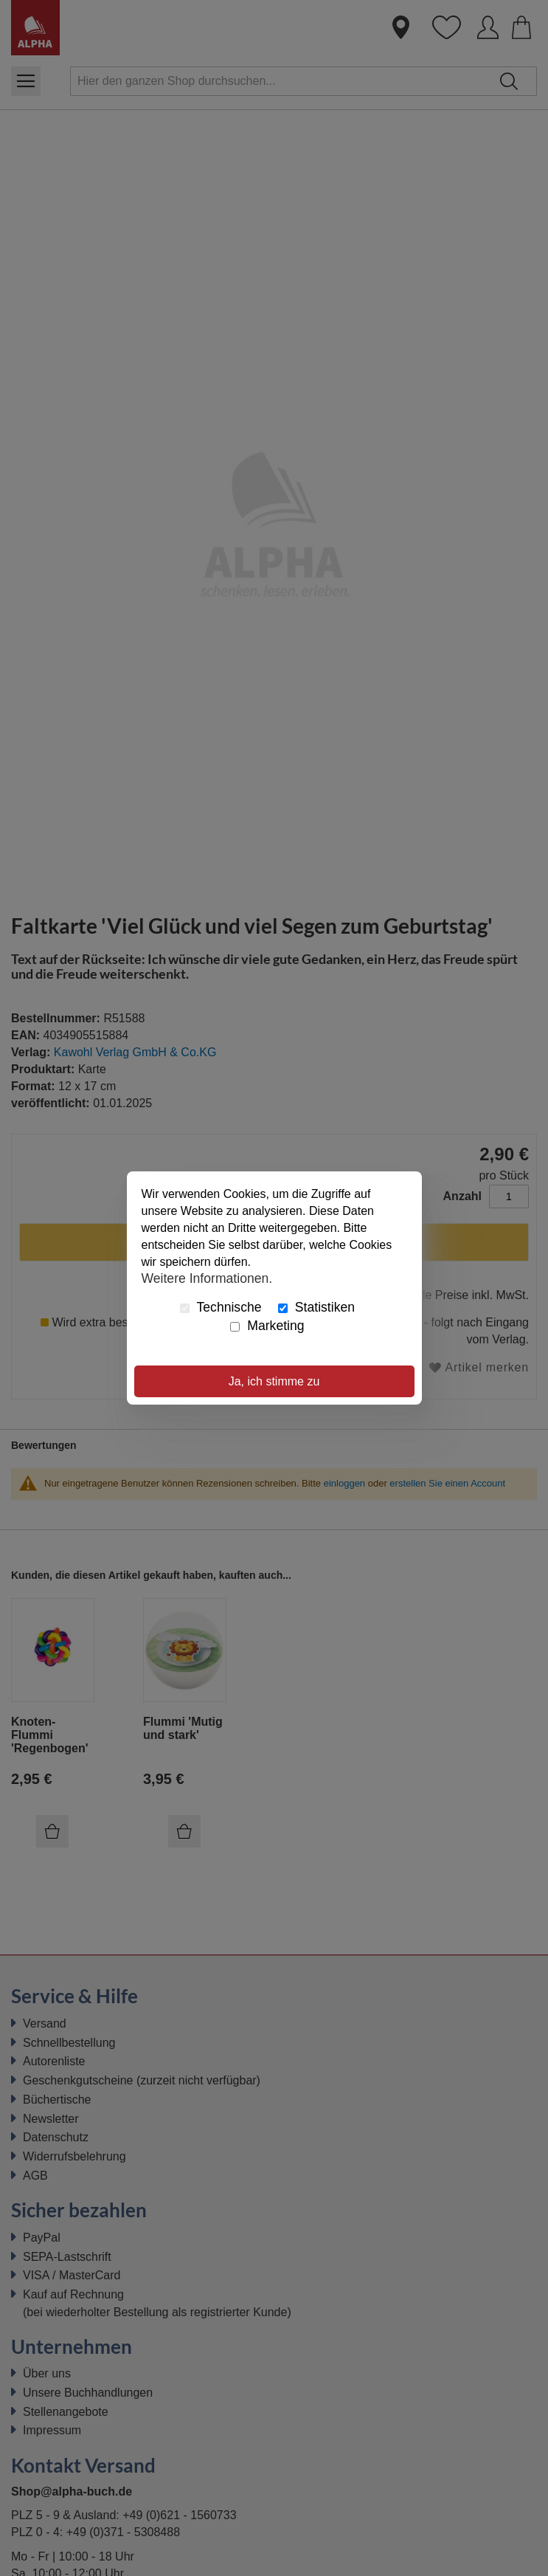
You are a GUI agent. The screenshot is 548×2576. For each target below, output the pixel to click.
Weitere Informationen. (207, 1277)
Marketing (267, 1325)
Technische (221, 1307)
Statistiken (316, 1307)
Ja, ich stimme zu (274, 1381)
